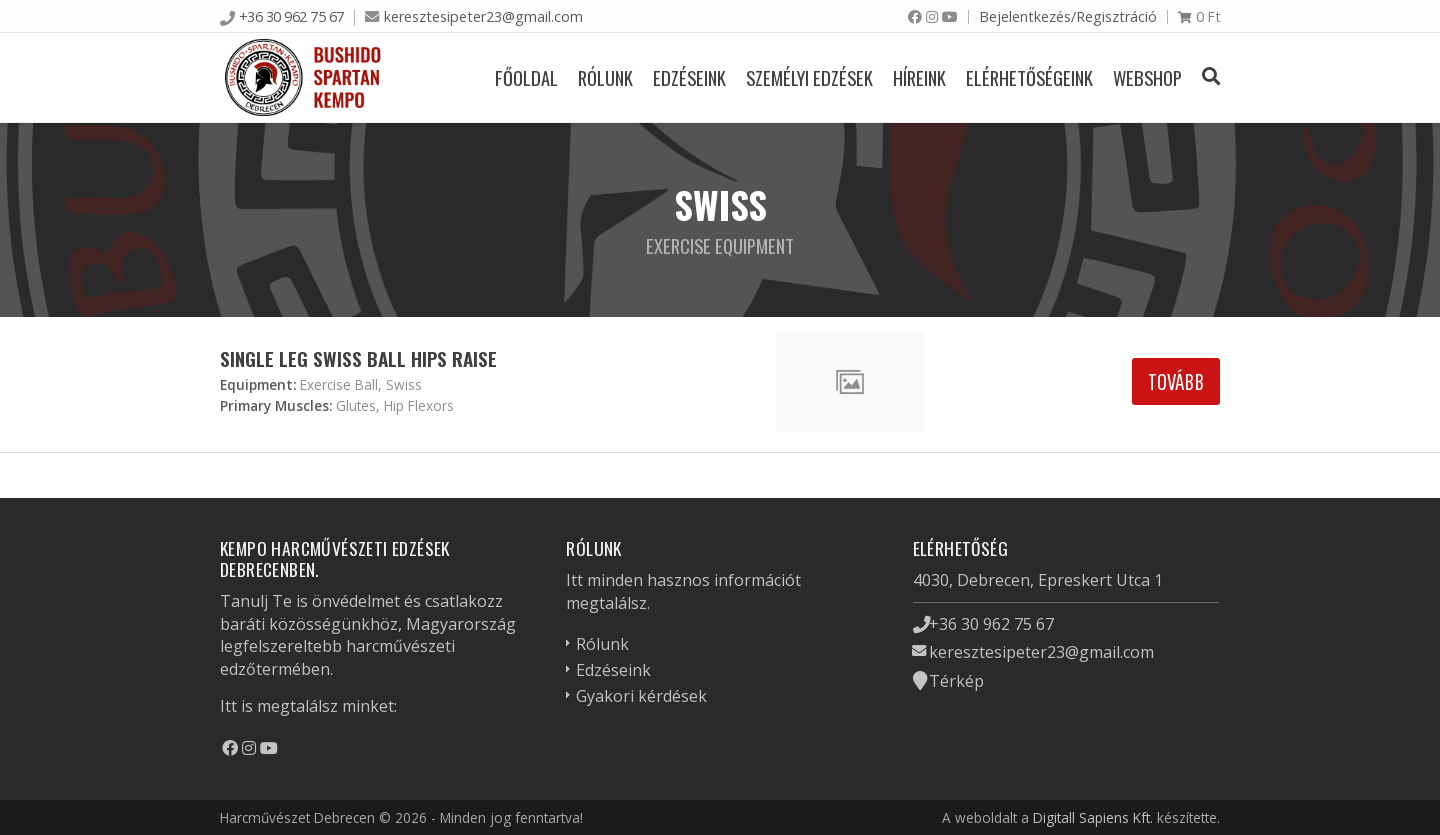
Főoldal (526, 77)
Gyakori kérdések (641, 696)
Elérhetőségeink (1029, 77)
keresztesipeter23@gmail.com (483, 16)
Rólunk (605, 77)
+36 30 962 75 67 (291, 16)
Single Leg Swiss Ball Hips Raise (358, 358)
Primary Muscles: (276, 405)
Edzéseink (689, 77)
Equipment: (258, 384)
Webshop (1147, 77)
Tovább (1176, 381)
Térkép (956, 681)
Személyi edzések (809, 77)
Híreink (919, 77)
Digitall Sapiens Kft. (1093, 817)
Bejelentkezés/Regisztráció (1068, 16)
